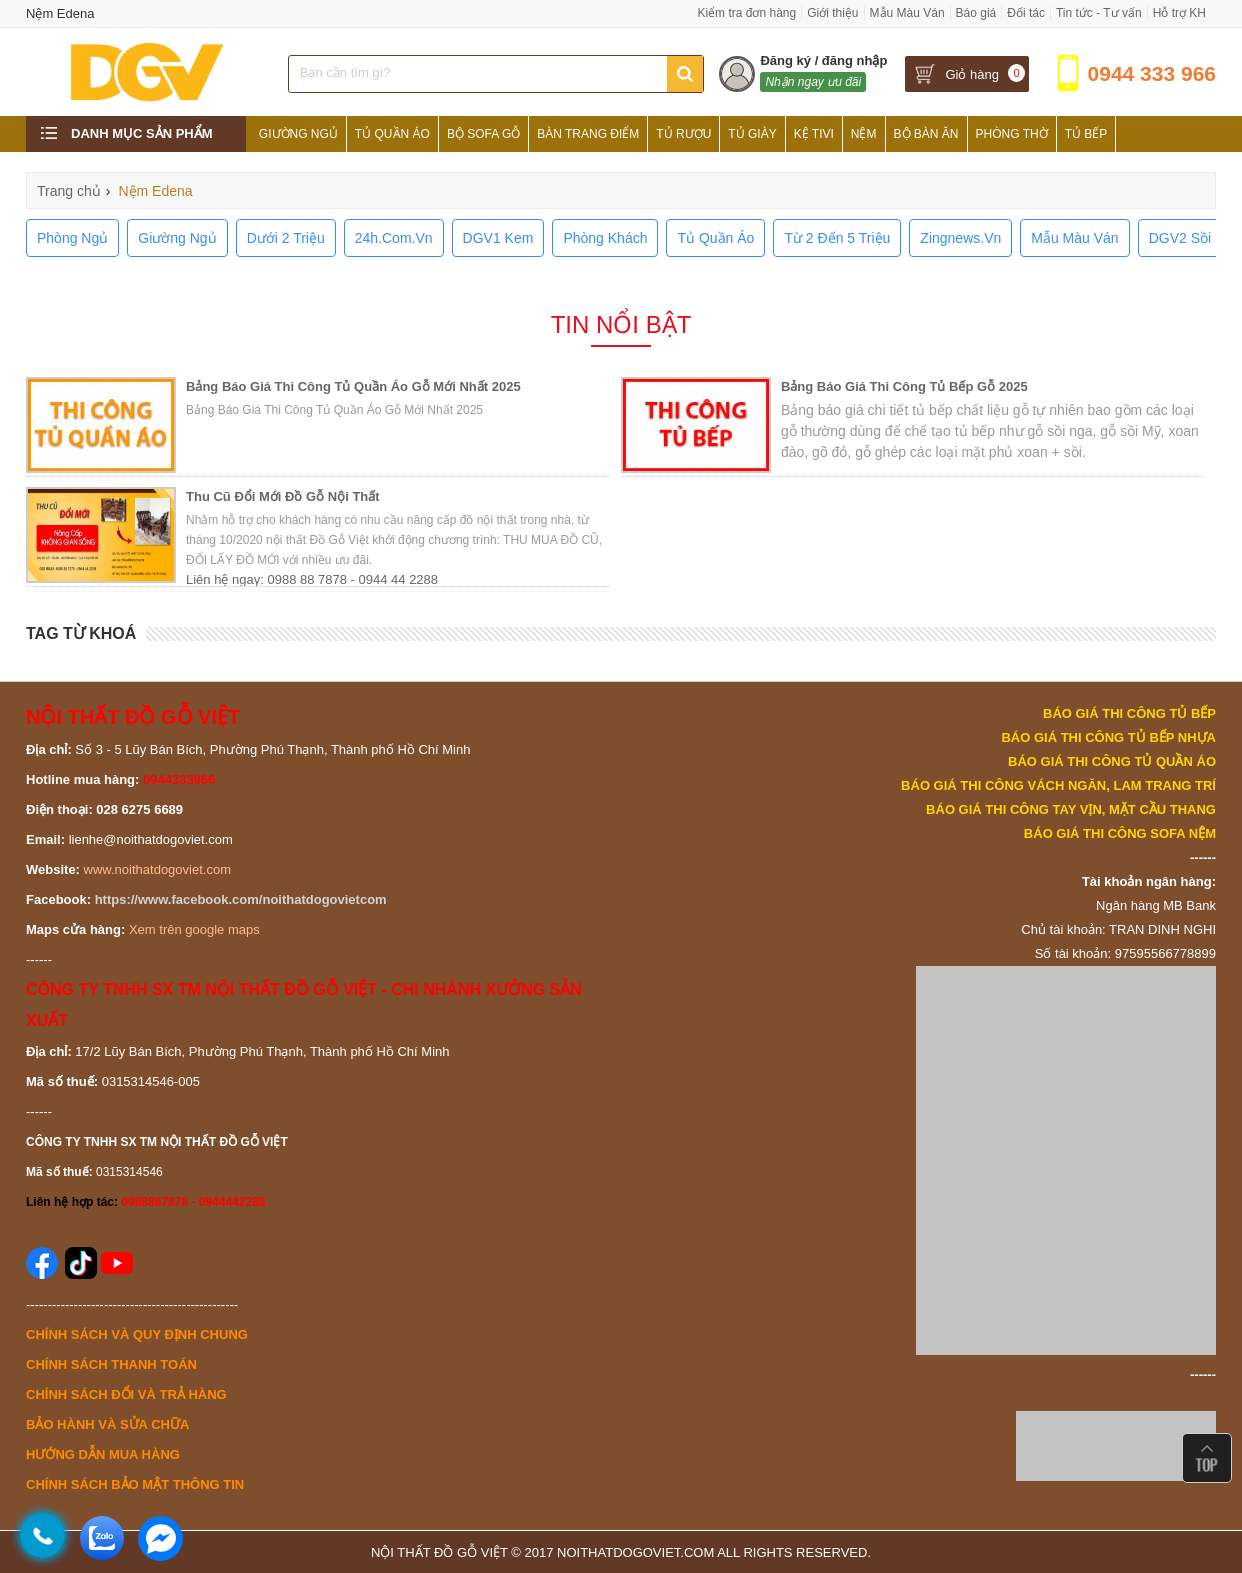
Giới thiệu (832, 13)
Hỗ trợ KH (1179, 13)
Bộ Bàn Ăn (926, 134)
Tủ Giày (752, 134)
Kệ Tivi (814, 134)
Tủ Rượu (683, 134)
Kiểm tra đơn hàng (746, 13)
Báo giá (976, 13)
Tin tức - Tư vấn (1099, 13)
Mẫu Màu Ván (907, 13)
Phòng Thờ (1012, 134)
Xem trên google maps (194, 929)
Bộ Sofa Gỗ (483, 134)
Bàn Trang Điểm (588, 134)
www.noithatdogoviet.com (157, 869)
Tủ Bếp (1086, 134)
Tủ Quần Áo (392, 134)
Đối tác (1026, 13)
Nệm (864, 134)
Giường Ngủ (298, 134)
